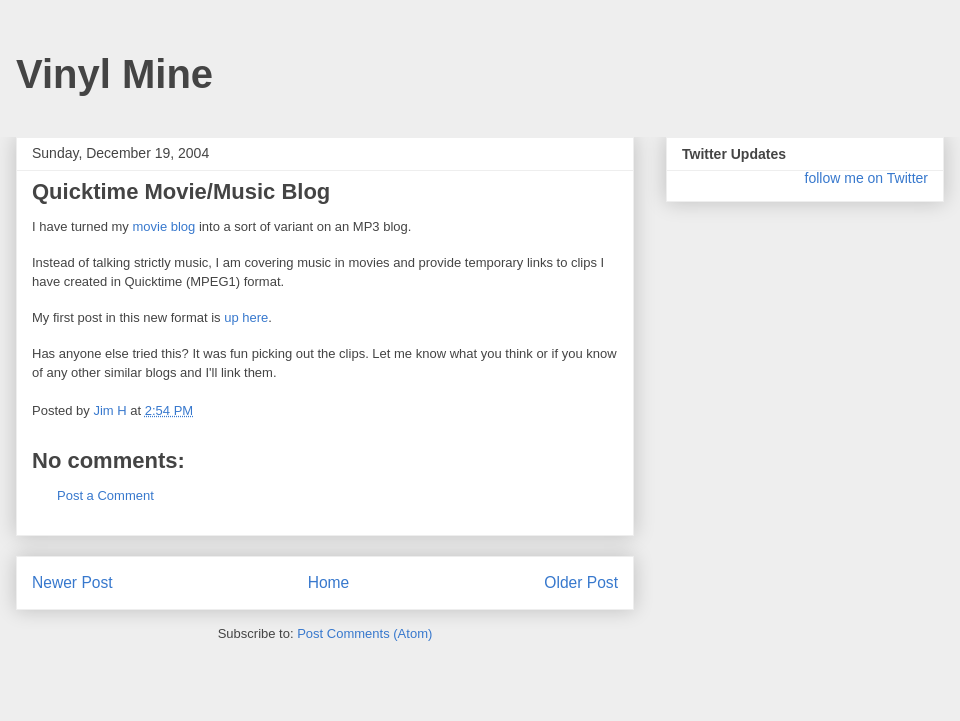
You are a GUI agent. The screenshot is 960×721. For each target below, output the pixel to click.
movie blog (163, 226)
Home (329, 582)
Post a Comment (105, 495)
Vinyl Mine (114, 74)
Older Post (581, 582)
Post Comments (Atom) (364, 633)
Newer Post (72, 582)
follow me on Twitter (866, 178)
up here (246, 317)
